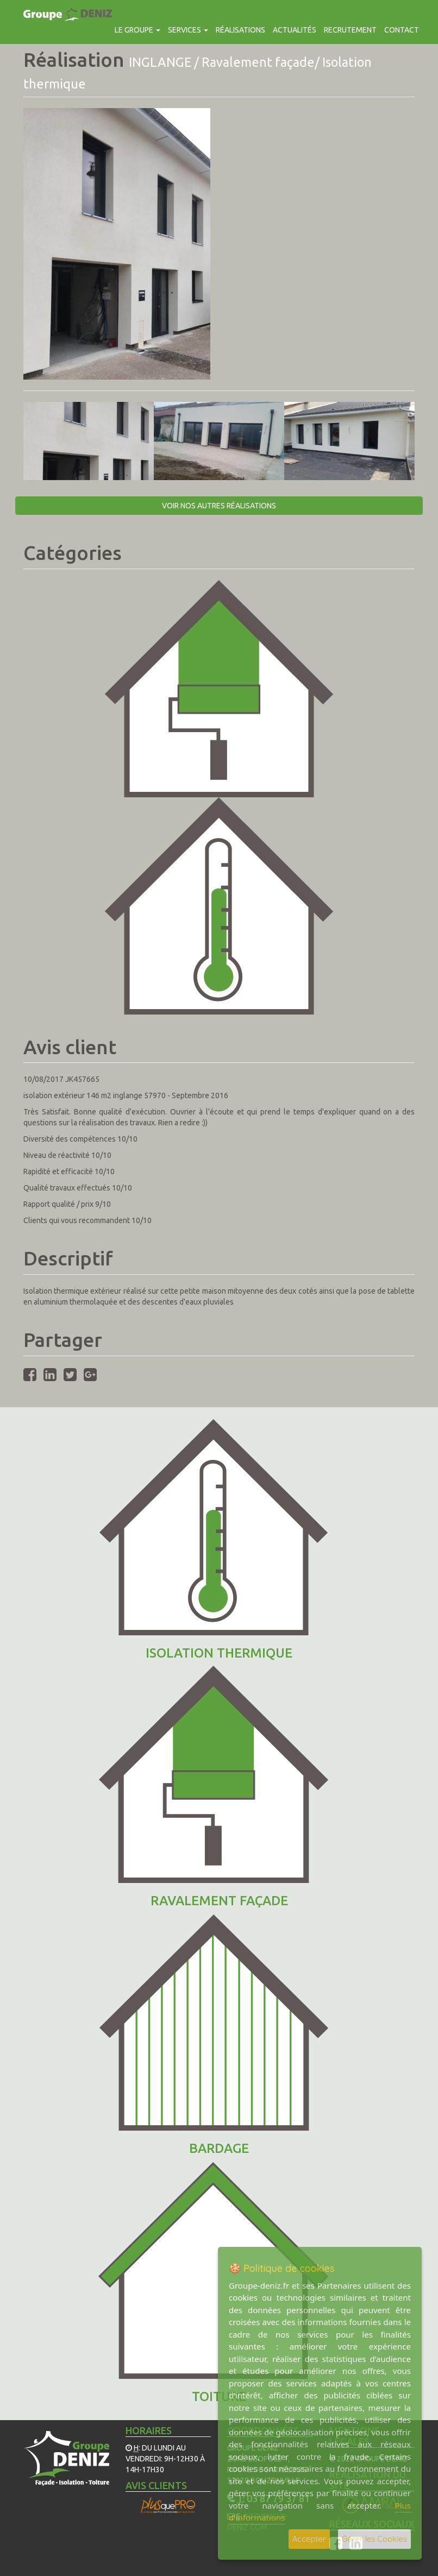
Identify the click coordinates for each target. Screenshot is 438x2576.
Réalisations (240, 30)
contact (401, 30)
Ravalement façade (219, 1900)
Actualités (294, 30)
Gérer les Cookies (374, 2539)
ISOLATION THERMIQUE (219, 1653)
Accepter (309, 2539)
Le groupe (137, 30)
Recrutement (350, 30)
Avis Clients (156, 2485)
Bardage (219, 2148)
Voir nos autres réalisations (219, 505)
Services (188, 30)
